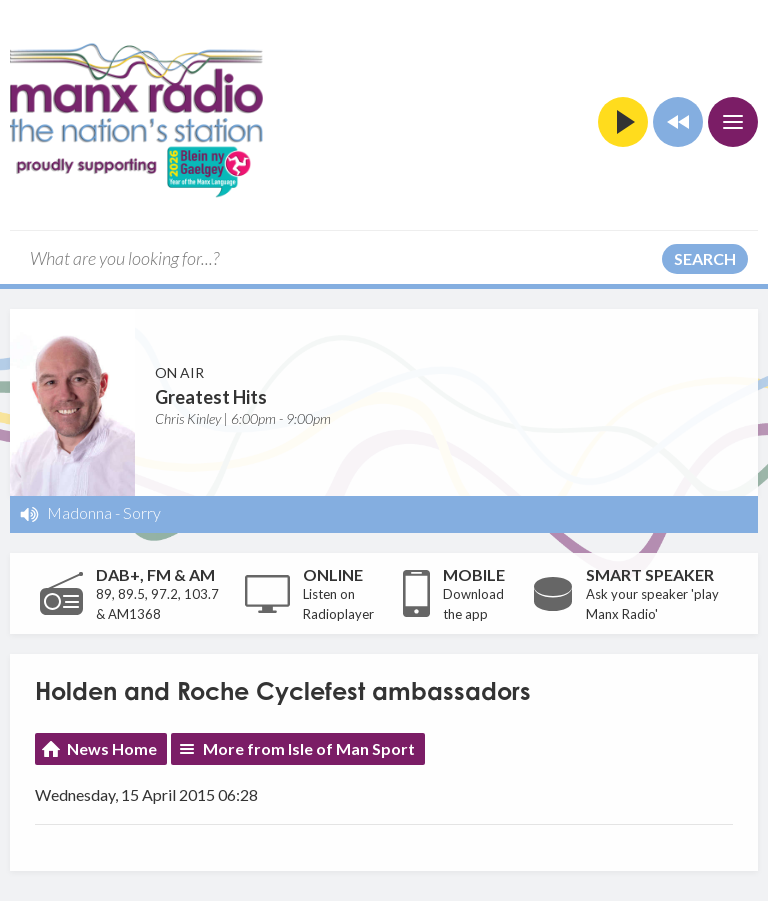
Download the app (473, 604)
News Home (112, 748)
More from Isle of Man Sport (309, 748)
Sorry (142, 512)
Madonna (79, 512)
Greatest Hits (211, 397)
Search (705, 258)
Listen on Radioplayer (338, 604)
